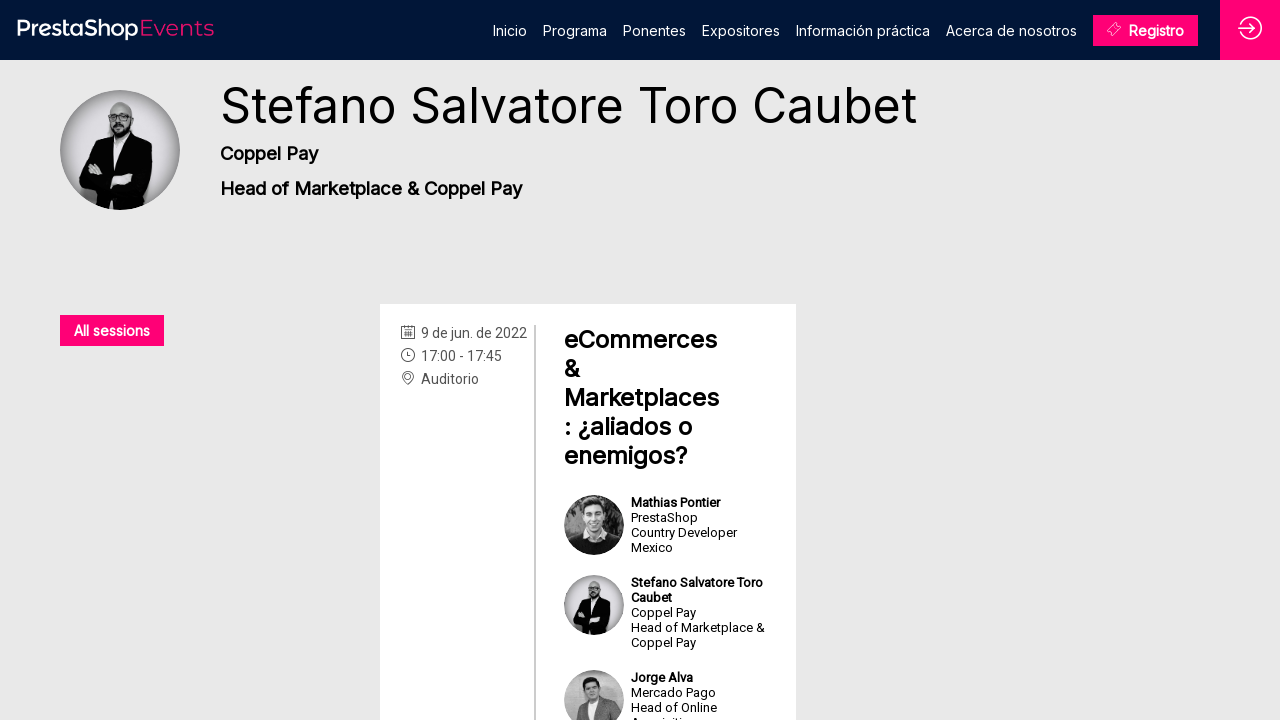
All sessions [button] (112, 330)
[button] (1145, 30)
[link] (510, 30)
